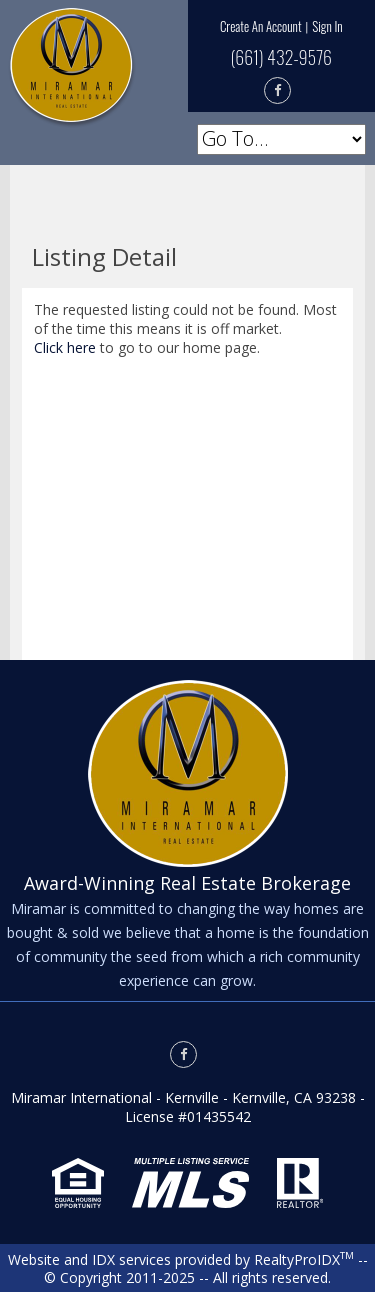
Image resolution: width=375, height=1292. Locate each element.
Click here (65, 347)
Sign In (327, 26)
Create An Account (261, 26)
